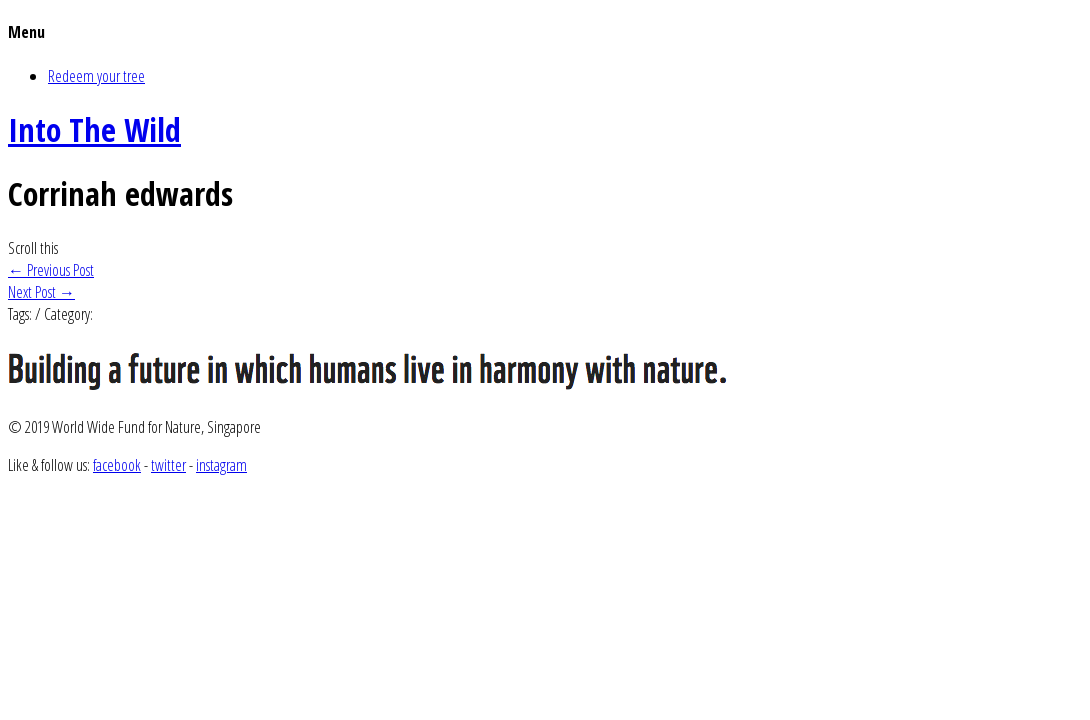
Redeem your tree (96, 76)
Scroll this (33, 248)
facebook (117, 465)
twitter (168, 465)
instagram (221, 465)
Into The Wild (94, 129)
